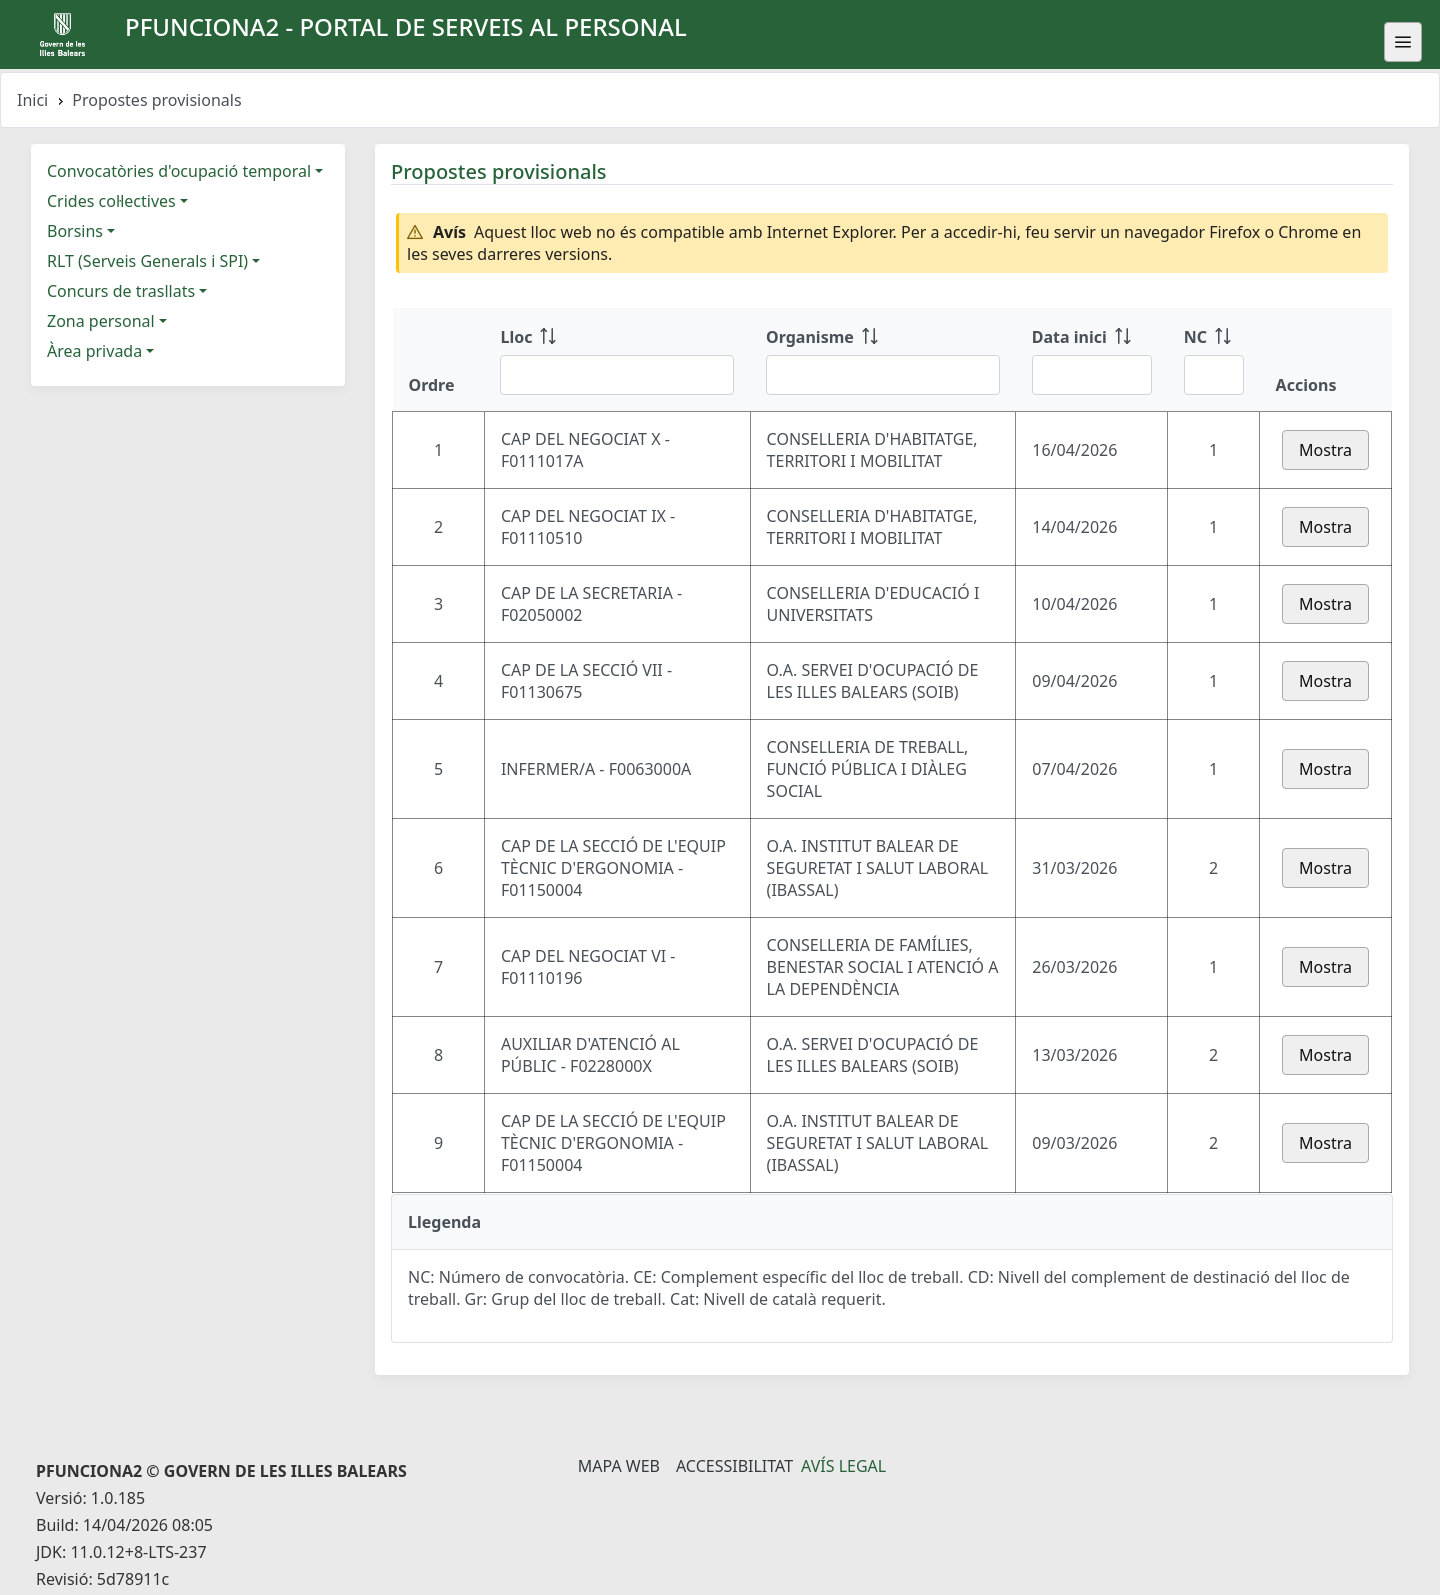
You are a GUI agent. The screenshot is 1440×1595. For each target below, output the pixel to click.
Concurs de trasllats (121, 291)
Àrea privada (94, 351)
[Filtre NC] (1214, 375)
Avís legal (843, 1466)
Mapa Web (619, 1466)
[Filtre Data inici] (1092, 375)
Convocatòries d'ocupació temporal (179, 171)
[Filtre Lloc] (617, 375)
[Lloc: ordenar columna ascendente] (617, 360)
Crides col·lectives (111, 201)
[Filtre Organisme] (883, 375)
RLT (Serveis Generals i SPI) (147, 261)
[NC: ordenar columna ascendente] (1214, 360)
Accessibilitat (734, 1466)
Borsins (75, 231)
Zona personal (101, 321)
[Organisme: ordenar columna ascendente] (883, 360)
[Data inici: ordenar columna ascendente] (1092, 360)
